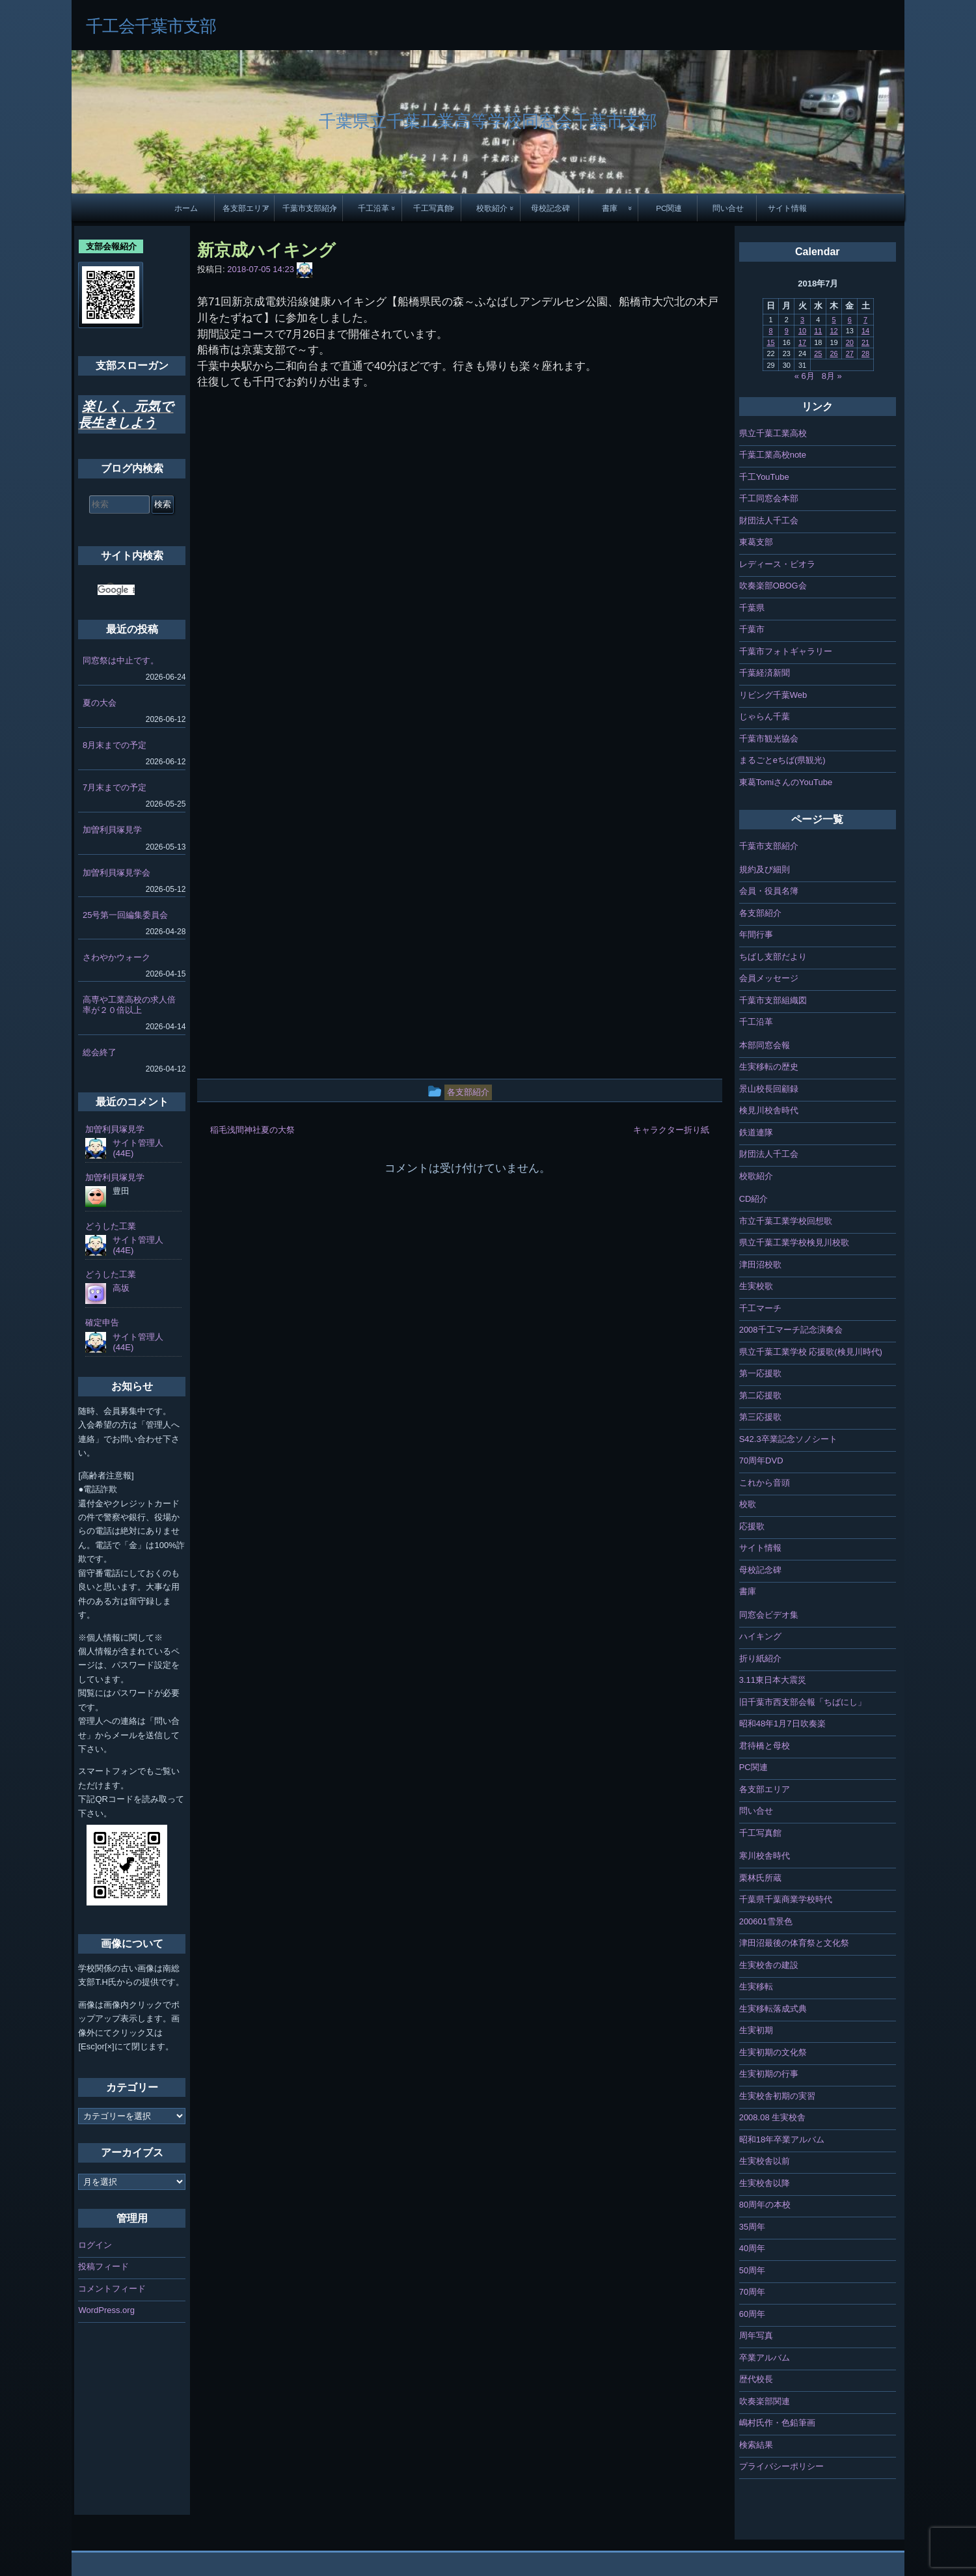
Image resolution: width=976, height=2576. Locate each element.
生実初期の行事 (768, 2074)
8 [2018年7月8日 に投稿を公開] (770, 331)
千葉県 (752, 608)
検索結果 (756, 2445)
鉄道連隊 (756, 1132)
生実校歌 (756, 1286)
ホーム (186, 208)
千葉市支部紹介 (309, 208)
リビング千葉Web (773, 695)
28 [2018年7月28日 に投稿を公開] (865, 353)
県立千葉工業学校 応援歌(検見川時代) (810, 1352)
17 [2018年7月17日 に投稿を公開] (802, 342)
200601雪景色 (766, 1921)
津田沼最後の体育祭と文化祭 (794, 1943)
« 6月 (804, 376)
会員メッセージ (768, 978)
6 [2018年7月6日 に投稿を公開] (850, 320)
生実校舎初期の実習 (777, 2096)
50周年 (752, 2270)
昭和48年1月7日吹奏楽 (782, 1723)
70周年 (752, 2292)
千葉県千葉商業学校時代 (785, 1899)
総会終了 (99, 1052)
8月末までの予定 (114, 745)
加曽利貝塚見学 (112, 830)
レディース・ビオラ (777, 564)
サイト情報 (787, 208)
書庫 (609, 208)
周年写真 (756, 2335)
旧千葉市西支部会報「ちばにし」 (802, 1702)
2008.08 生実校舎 (772, 2117)
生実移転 (756, 1986)
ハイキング (760, 1636)
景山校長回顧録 (768, 1089)
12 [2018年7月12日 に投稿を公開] (833, 331)
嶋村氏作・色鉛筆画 (777, 2423)
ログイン (95, 2245)
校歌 (747, 1504)
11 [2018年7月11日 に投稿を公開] (818, 331)
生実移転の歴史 (768, 1067)
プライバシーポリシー (781, 2466)
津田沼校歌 (760, 1264)
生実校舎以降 (764, 2183)
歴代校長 (756, 2379)
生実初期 (756, 2030)
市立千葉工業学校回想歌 (785, 1221)
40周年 (752, 2248)
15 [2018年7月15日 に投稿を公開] (770, 342)
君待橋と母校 (764, 1746)
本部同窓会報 (764, 1045)
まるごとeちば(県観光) (782, 760)
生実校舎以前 (764, 2161)
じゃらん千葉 (764, 716)
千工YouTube (764, 477)
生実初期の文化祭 (773, 2052)
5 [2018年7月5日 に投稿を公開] (833, 320)
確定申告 (102, 1322)
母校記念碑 (550, 208)
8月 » (832, 376)
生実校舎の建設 (768, 1965)
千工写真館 (432, 208)
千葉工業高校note (772, 455)
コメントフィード (112, 2288)
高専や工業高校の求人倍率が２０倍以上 (129, 1005)
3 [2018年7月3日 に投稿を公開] (802, 320)
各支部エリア (246, 208)
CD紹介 (753, 1199)
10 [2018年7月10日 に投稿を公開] (802, 331)
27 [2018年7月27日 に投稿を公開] (850, 353)
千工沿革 (373, 208)
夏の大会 (99, 703)
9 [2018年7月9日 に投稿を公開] (787, 331)
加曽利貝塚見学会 (116, 873)
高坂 (121, 1288)
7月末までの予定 (114, 787)
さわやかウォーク (116, 957)
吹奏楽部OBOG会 (773, 585)
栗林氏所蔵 (760, 1878)
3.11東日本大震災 (772, 1680)
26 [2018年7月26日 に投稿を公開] (833, 353)
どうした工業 (110, 1226)
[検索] (116, 590)
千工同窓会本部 (768, 498)
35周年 (752, 2227)
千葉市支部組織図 (773, 1000)
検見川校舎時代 (768, 1110)
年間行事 (756, 934)
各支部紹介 (760, 913)
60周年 (752, 2314)
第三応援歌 (760, 1417)
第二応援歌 (760, 1395)
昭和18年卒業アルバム (781, 2139)
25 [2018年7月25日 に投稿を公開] (818, 353)
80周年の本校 (765, 2204)
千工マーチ (760, 1308)
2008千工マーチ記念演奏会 (791, 1330)
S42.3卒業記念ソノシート (788, 1439)
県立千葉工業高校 (773, 433)
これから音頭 (764, 1483)
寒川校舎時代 (764, 1856)
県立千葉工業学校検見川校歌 (794, 1242)
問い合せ (728, 208)
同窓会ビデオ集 (768, 1615)
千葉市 (752, 629)
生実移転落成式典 (773, 2009)
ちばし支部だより (773, 957)
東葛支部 (756, 542)
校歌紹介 (492, 208)
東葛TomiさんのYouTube (786, 782)
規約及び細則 (764, 869)
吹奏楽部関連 (764, 2401)
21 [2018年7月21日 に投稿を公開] (865, 342)
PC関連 (669, 208)
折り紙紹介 (760, 1658)
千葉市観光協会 (768, 738)
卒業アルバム (764, 2357)
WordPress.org (106, 2310)
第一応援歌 (760, 1373)
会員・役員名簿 (768, 891)
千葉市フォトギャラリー (785, 651)
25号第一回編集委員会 (125, 915)
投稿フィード (103, 2266)
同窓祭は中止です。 (121, 660)
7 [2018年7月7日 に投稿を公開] (865, 320)
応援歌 (752, 1526)
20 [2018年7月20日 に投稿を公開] (850, 342)
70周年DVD (761, 1460)
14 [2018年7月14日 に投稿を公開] (865, 331)
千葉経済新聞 (764, 673)
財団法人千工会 (768, 520)
